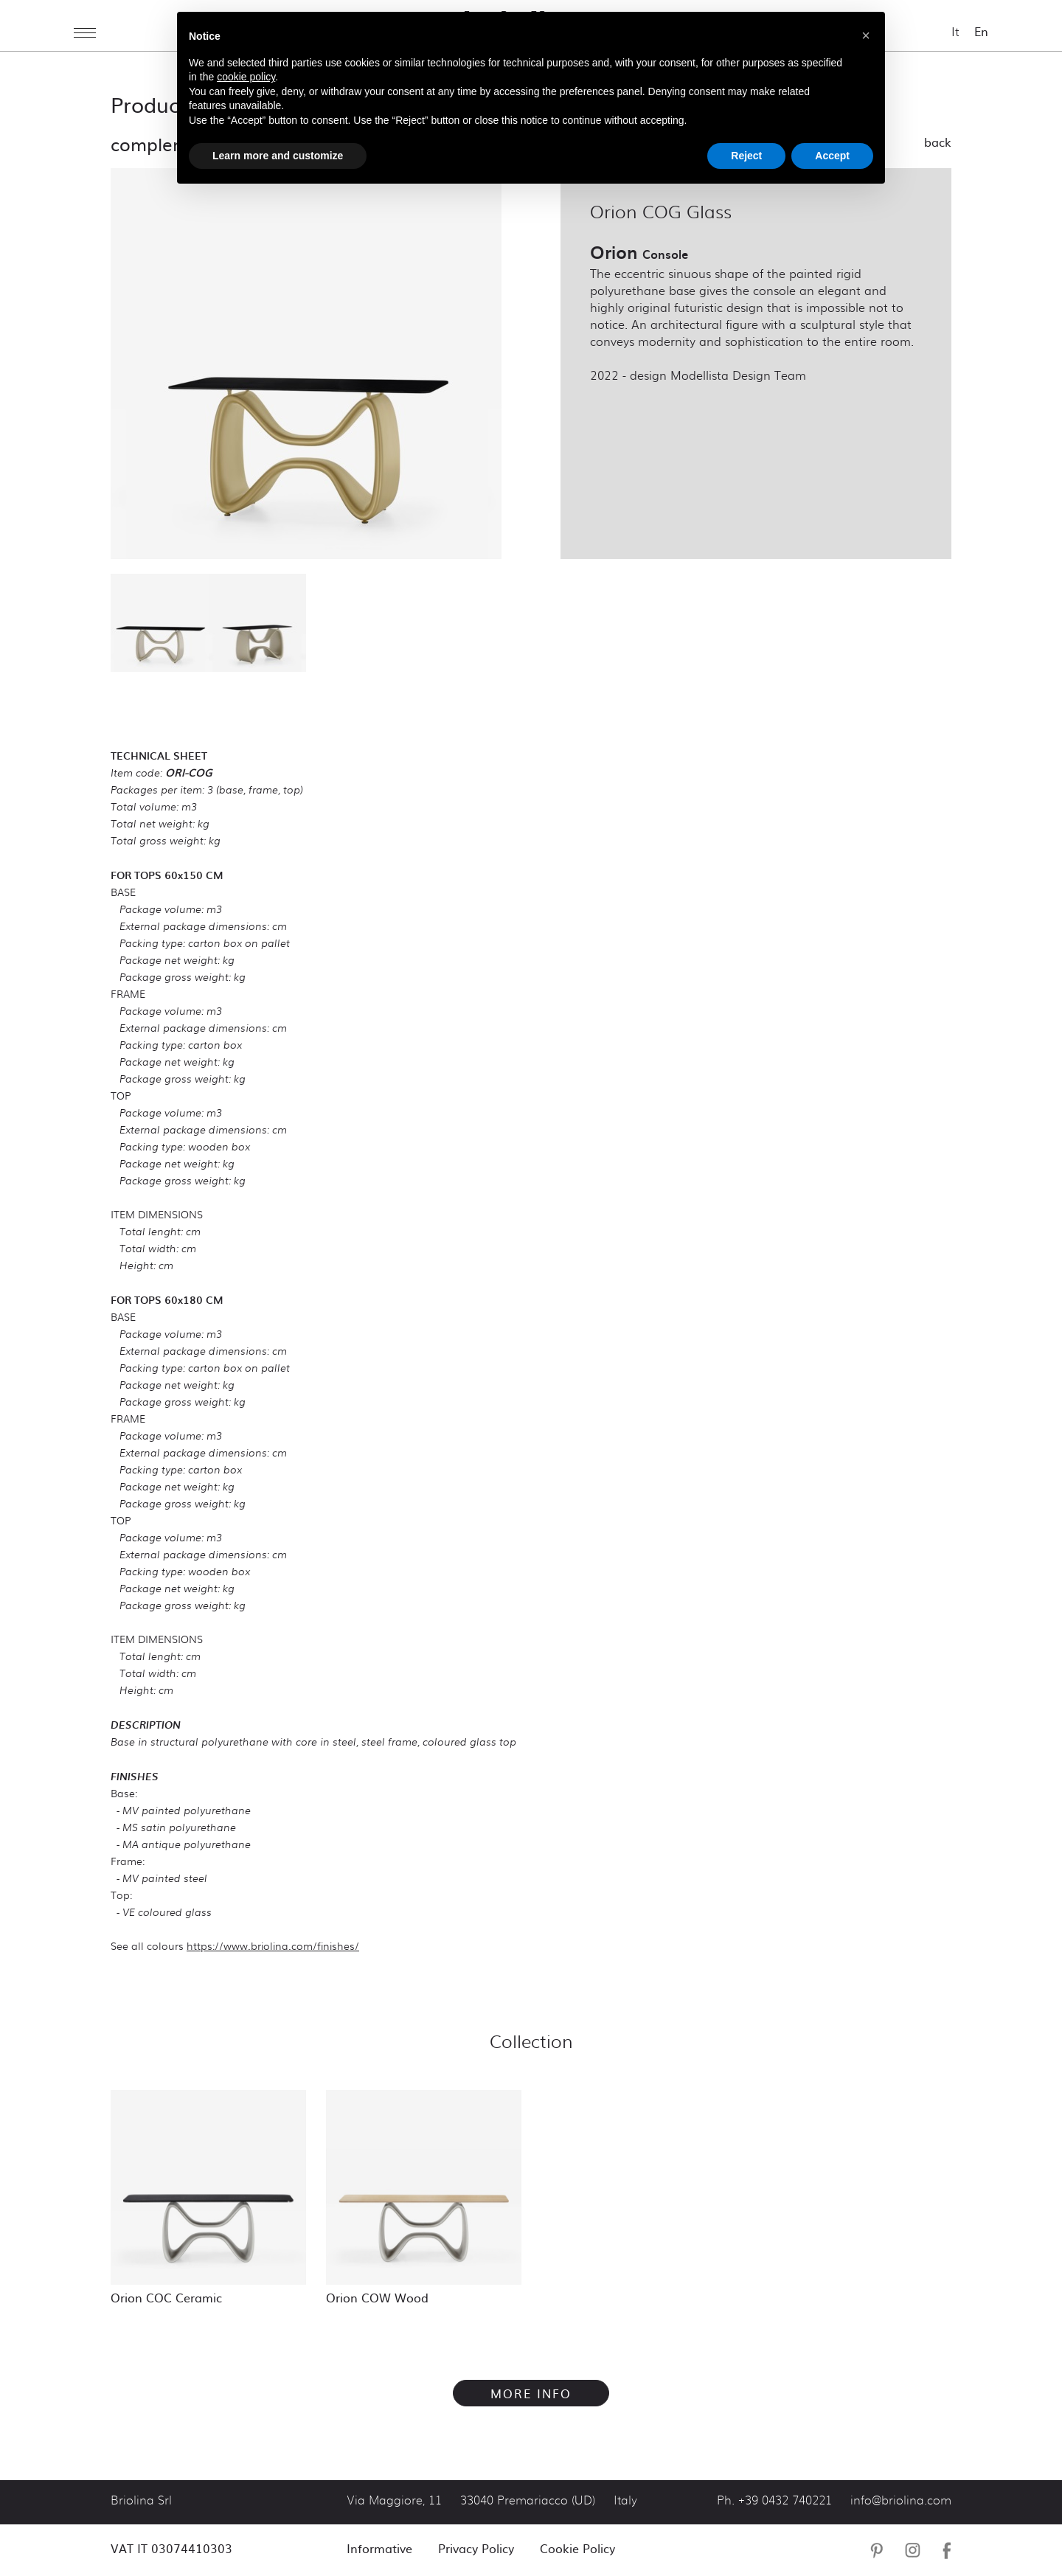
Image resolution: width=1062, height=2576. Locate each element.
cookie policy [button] (246, 77)
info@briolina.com (900, 2501)
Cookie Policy (577, 2548)
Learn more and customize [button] (277, 156)
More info (531, 2393)
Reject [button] (746, 156)
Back (937, 141)
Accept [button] (832, 156)
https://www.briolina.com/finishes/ (273, 1945)
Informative (379, 2548)
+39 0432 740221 (785, 2501)
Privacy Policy (476, 2548)
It (955, 31)
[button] (866, 35)
